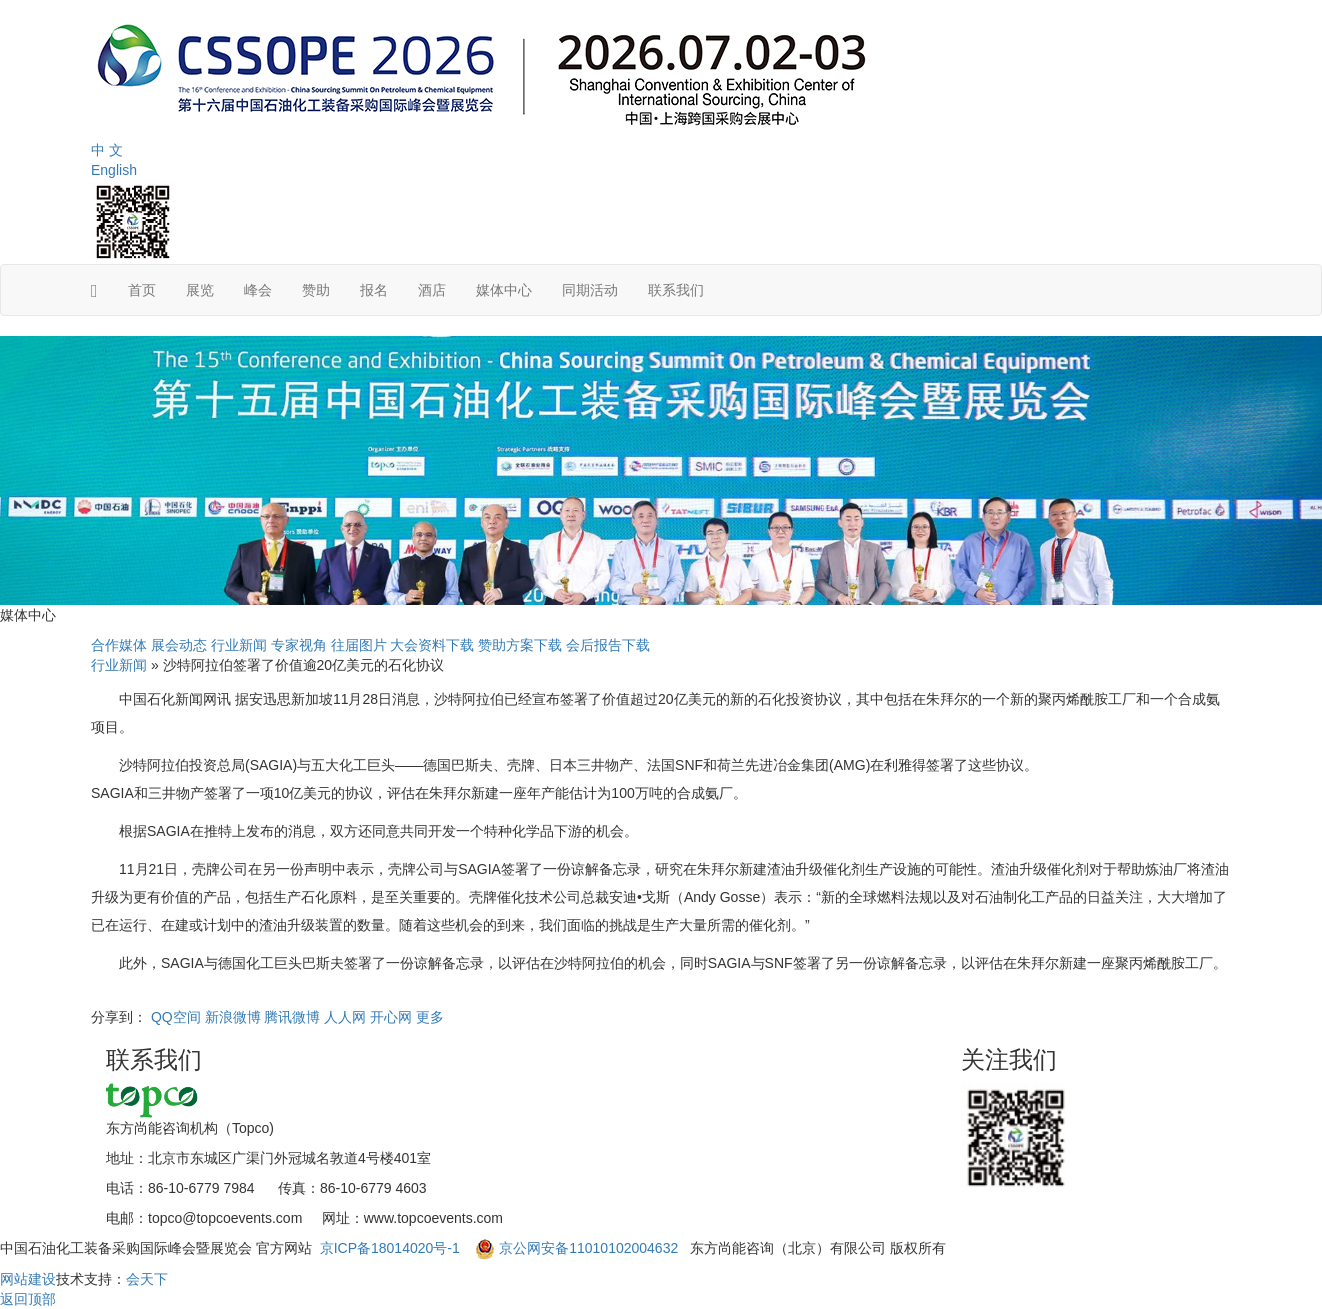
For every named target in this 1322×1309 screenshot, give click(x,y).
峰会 (258, 290)
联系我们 (676, 290)
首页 (142, 290)
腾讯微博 (292, 1017)
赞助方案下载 (520, 645)
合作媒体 (119, 645)
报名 (374, 290)
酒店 (432, 290)
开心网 (391, 1017)
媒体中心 (504, 290)
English (114, 170)
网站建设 (28, 1279)
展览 (200, 290)
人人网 (345, 1017)
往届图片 (359, 645)
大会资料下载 (432, 645)
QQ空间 (176, 1017)
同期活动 (590, 290)
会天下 (147, 1279)
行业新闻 (239, 645)
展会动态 (179, 645)
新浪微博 (233, 1017)
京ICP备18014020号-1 (392, 1248)
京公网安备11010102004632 (588, 1248)
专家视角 (299, 645)
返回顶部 (28, 1299)
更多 (430, 1017)
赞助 (316, 290)
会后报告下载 (608, 645)
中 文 (107, 150)
